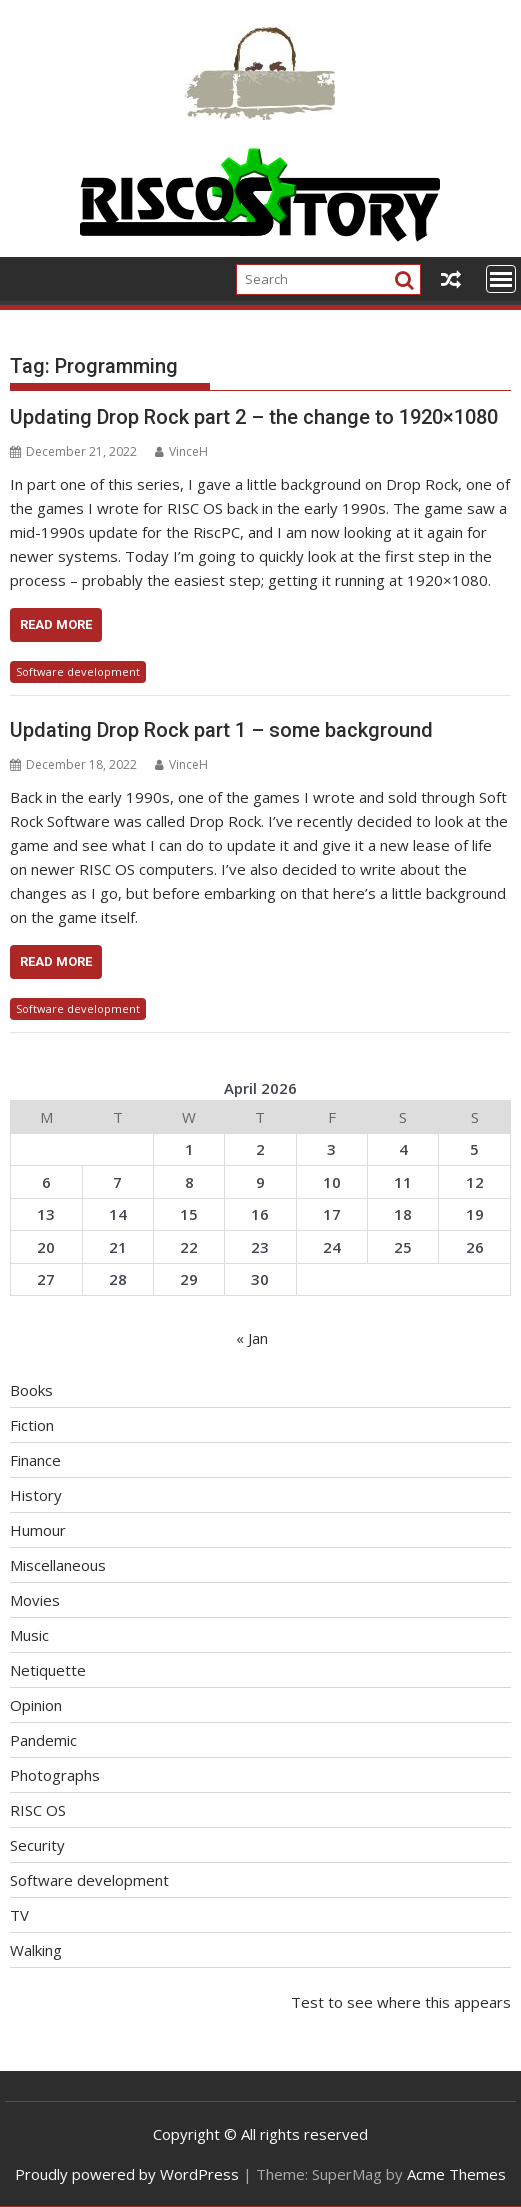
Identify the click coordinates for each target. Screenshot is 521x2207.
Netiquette (48, 1670)
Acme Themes (456, 2174)
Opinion (36, 1705)
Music (29, 1635)
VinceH (181, 451)
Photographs (55, 1775)
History (36, 1495)
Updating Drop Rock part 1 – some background (221, 730)
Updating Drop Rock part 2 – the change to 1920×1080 (254, 417)
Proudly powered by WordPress (127, 2174)
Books (31, 1390)
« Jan (252, 1338)
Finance (35, 1460)
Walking (36, 1950)
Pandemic (43, 1740)
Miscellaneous (58, 1565)
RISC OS (38, 1810)
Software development (78, 671)
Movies (35, 1600)
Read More (56, 624)
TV (19, 1915)
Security (37, 1845)
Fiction (32, 1425)
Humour (38, 1530)
